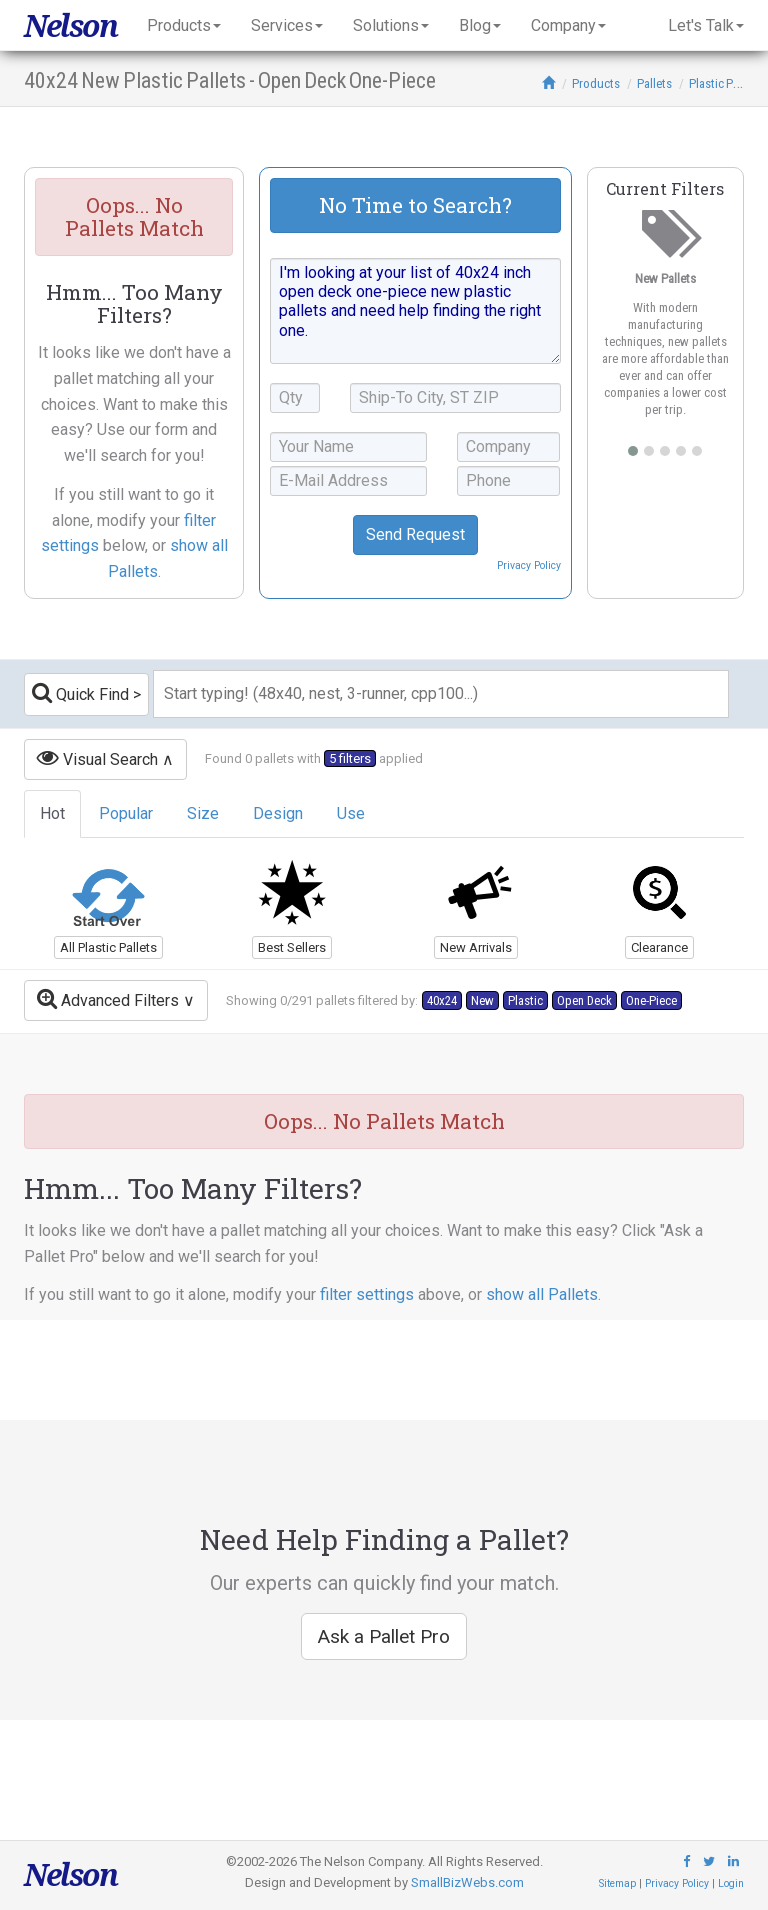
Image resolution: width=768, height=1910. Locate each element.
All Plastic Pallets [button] (108, 947)
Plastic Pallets (725, 83)
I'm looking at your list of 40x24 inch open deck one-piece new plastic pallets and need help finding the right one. (415, 311)
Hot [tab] (52, 813)
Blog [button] (480, 25)
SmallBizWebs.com (467, 1882)
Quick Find (80, 692)
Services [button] (287, 25)
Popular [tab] (126, 813)
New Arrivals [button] (476, 947)
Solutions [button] (391, 25)
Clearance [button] (659, 947)
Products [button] (184, 25)
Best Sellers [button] (292, 947)
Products (596, 83)
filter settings (367, 1294)
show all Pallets (542, 1294)
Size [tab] (203, 813)
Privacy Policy (529, 565)
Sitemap (617, 1883)
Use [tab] (351, 813)
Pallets (654, 83)
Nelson (70, 25)
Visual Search (97, 757)
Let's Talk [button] (706, 25)
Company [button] (568, 25)
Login (731, 1883)
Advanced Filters (108, 998)
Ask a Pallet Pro (384, 1636)
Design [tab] (278, 813)
